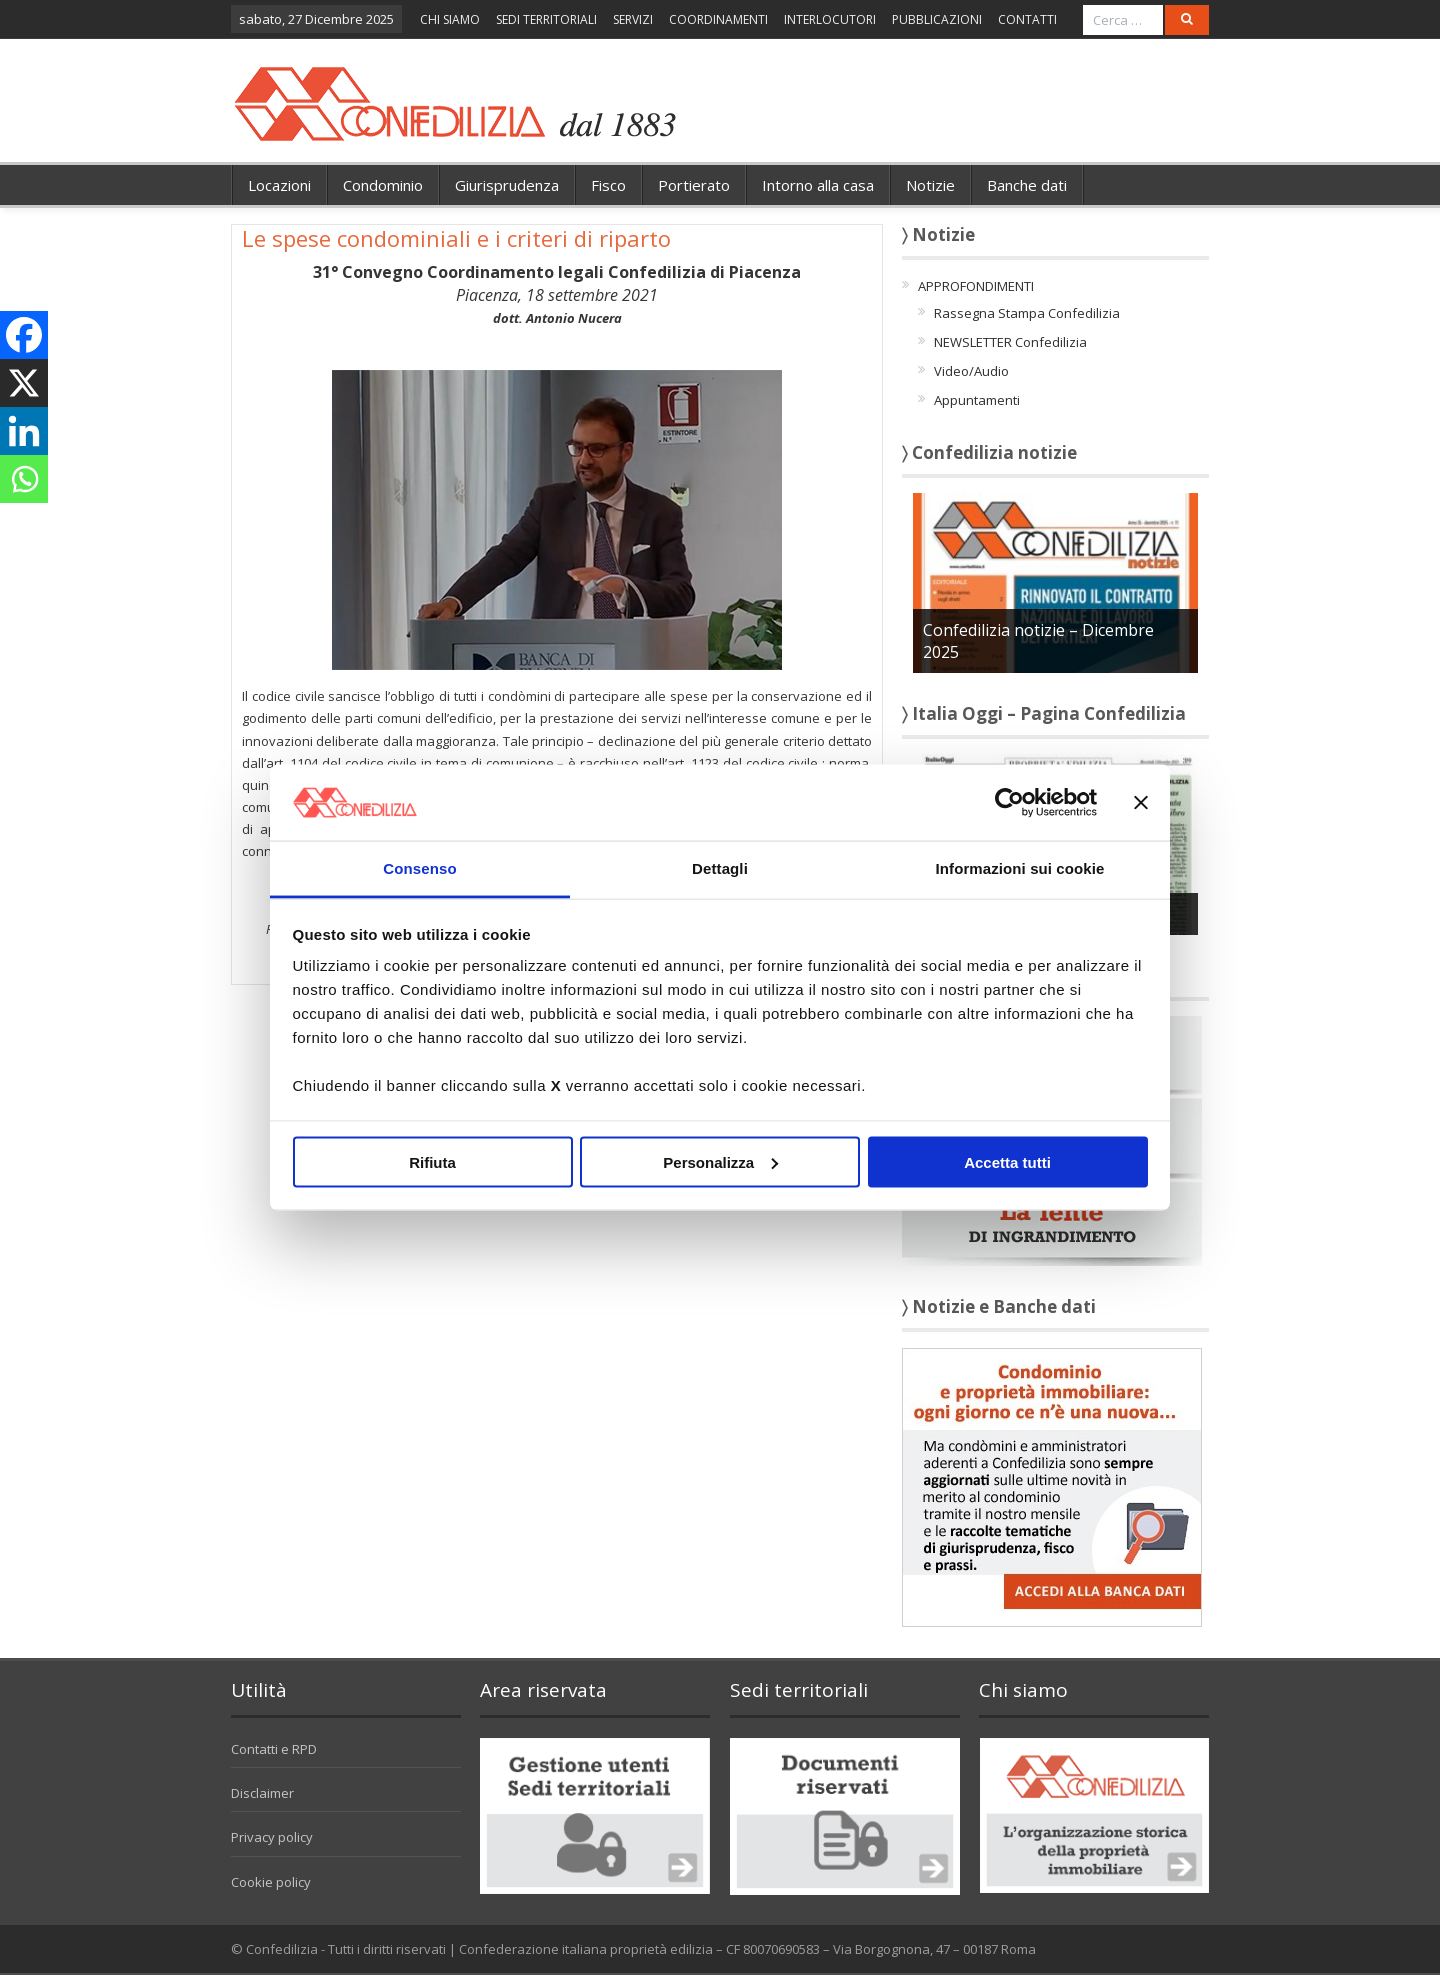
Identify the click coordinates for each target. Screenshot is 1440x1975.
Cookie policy (271, 1882)
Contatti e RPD (274, 1749)
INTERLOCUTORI (830, 19)
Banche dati (1027, 185)
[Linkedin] (24, 431)
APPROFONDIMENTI (976, 286)
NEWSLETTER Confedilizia (1010, 342)
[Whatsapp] (24, 479)
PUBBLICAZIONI (937, 19)
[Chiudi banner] (1141, 802)
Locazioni (279, 185)
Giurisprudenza (507, 185)
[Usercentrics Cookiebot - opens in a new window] (1009, 802)
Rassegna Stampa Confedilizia (1027, 313)
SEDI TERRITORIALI (546, 19)
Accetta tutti (1007, 1161)
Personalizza (720, 1161)
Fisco (608, 185)
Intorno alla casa (818, 185)
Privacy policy (272, 1837)
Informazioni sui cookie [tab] (1020, 868)
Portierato (694, 185)
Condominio (383, 185)
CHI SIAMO (450, 19)
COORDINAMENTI (718, 19)
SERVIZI (633, 19)
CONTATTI (1027, 19)
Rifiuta (432, 1161)
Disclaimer (262, 1793)
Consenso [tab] (419, 868)
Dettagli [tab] (720, 868)
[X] (24, 383)
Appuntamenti (977, 400)
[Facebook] (24, 335)
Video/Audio (971, 371)
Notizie (930, 185)
